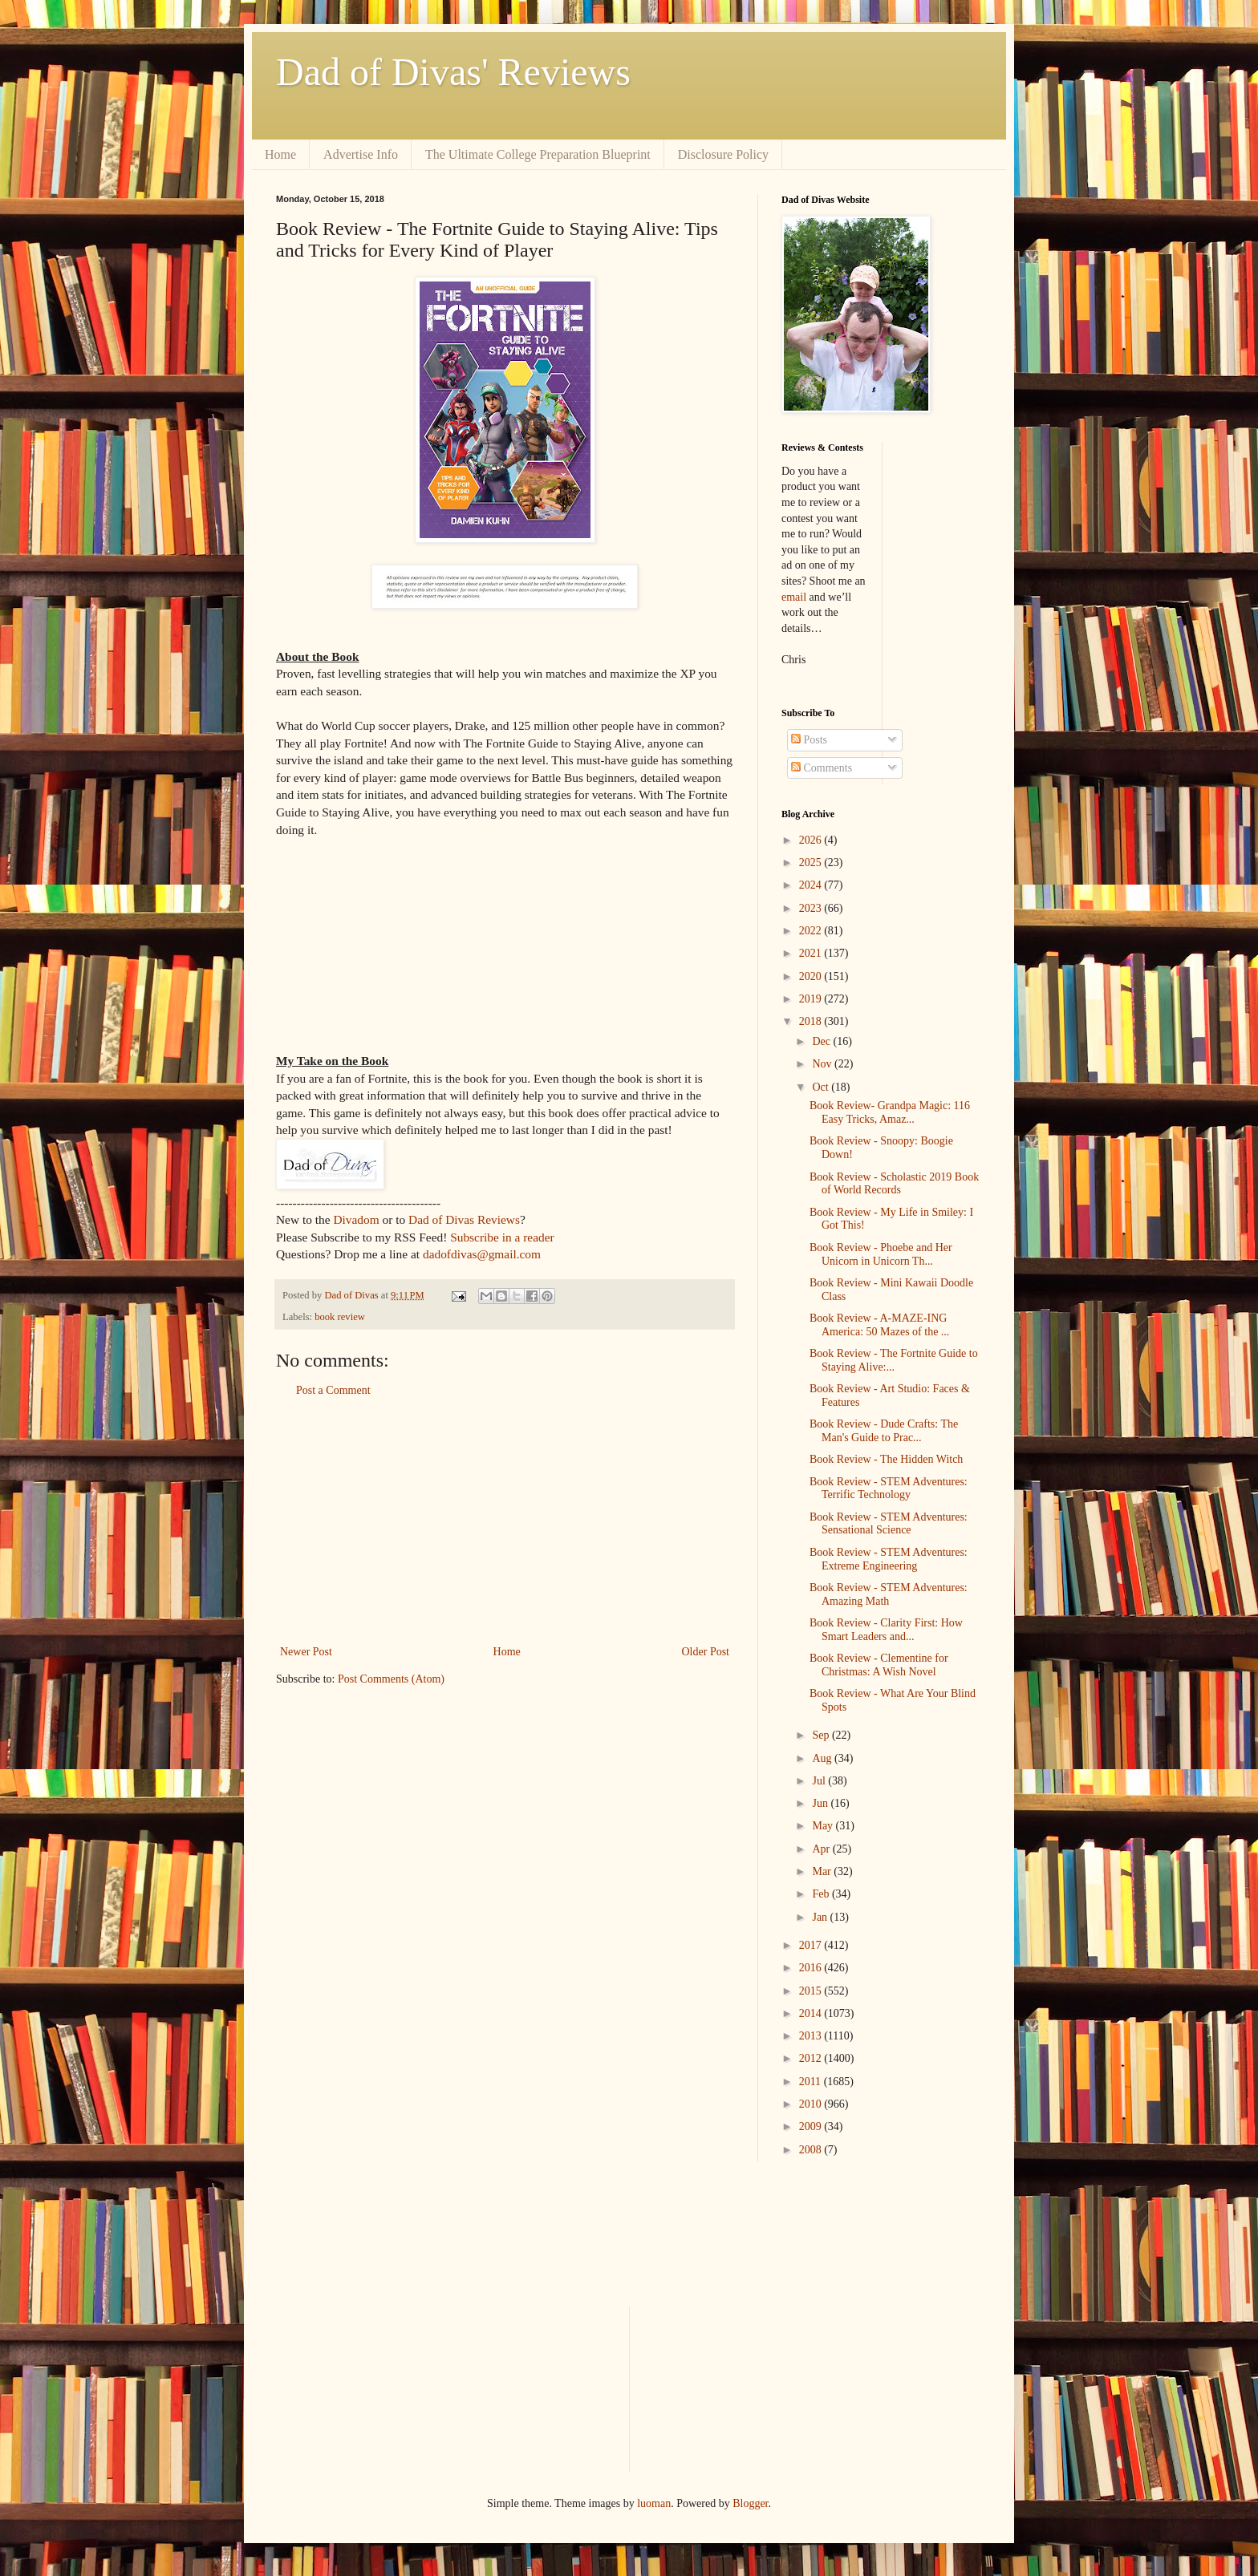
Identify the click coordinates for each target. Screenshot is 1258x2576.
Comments (821, 768)
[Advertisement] (504, 1521)
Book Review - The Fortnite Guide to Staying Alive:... (894, 1360)
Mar (823, 1871)
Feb (822, 1894)
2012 (812, 2058)
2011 (811, 2082)
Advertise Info (360, 154)
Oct (821, 1087)
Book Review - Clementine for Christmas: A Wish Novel (879, 1665)
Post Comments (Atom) (391, 1679)
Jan (821, 1917)
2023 (812, 908)
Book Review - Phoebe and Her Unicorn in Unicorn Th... (881, 1254)
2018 (812, 1021)
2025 (812, 863)
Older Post (706, 1652)
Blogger (750, 2503)
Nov (823, 1064)
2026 (812, 840)
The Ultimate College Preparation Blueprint (538, 154)
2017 (812, 1945)
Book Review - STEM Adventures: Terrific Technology (889, 1488)
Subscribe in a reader (502, 1237)
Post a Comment (333, 1390)
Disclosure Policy (723, 154)
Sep (822, 1735)
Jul (820, 1781)
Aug (823, 1758)
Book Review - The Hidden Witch (886, 1459)
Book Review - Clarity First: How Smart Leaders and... (886, 1629)
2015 (812, 1991)
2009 (812, 2126)
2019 (812, 999)
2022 (812, 931)
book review (339, 1316)
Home (280, 154)
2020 (812, 976)
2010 (812, 2104)
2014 (812, 2013)
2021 (812, 953)
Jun (821, 1803)
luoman (654, 2503)
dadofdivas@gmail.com (482, 1254)
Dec (822, 1041)
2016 (812, 1968)
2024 (812, 885)
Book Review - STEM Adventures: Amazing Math (889, 1594)
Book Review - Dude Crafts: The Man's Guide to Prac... (884, 1431)
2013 (812, 2036)
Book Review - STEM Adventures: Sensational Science (889, 1524)
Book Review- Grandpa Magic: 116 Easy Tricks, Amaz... (890, 1112)
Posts (809, 740)
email (793, 597)
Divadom (356, 1219)
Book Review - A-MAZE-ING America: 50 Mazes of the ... (879, 1325)
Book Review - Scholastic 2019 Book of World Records (894, 1184)
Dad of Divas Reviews (464, 1219)
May (823, 1826)
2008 (812, 2150)
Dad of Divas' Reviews (453, 72)
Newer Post (306, 1652)
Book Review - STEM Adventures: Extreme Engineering (889, 1559)
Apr (822, 1849)
